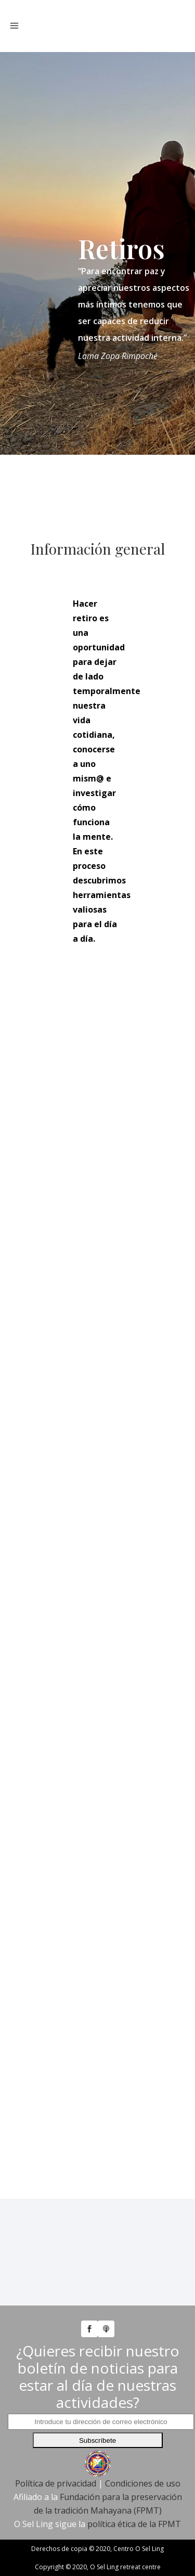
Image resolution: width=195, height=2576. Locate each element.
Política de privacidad (55, 2483)
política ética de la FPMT (134, 2524)
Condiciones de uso (142, 2483)
